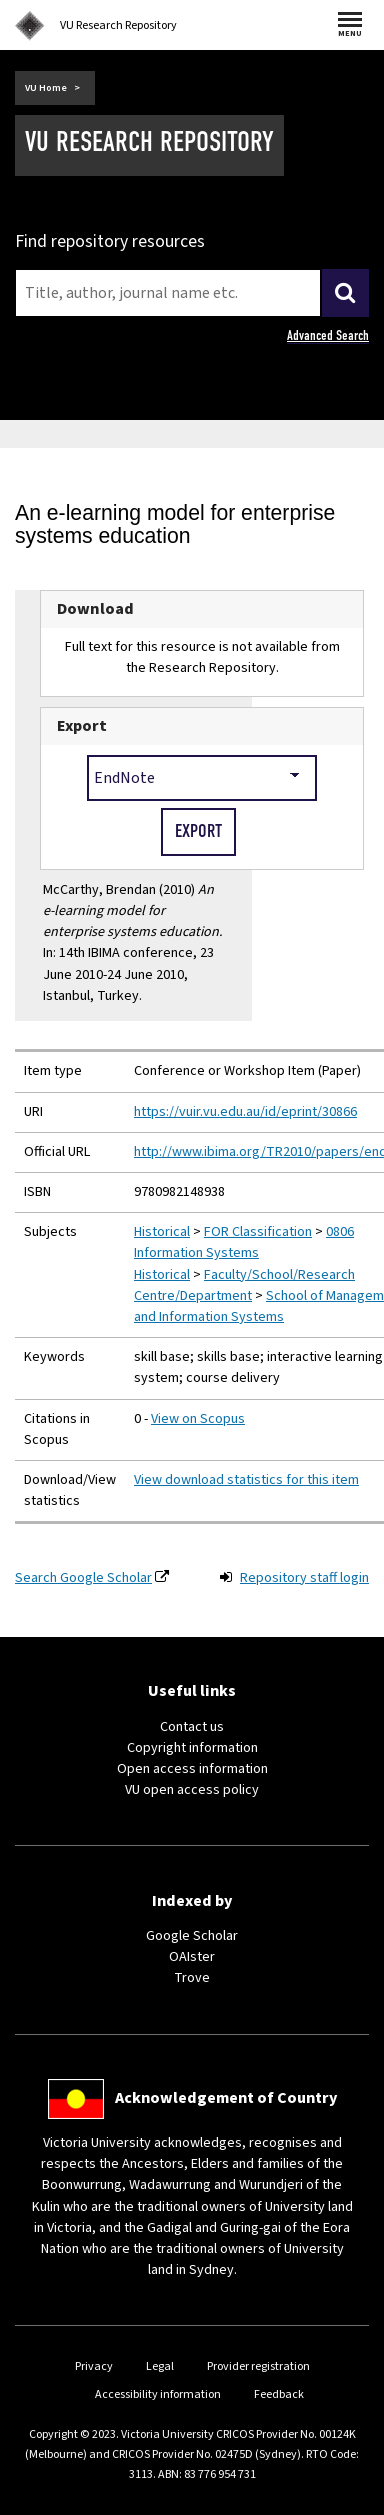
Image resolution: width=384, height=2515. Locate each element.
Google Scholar (192, 1936)
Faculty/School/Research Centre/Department (244, 1285)
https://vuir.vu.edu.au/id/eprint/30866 (245, 1112)
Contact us (192, 1727)
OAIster (192, 1957)
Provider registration (258, 2366)
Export (82, 726)
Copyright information (192, 1748)
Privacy (94, 2366)
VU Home (46, 88)
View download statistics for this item (246, 1480)
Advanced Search (328, 335)
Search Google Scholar (83, 1578)
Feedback (279, 2394)
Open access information (192, 1769)
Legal (160, 2366)
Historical (162, 1232)
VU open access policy (192, 1790)
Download (95, 609)
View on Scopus (198, 1419)
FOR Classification (258, 1232)
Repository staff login (304, 1578)
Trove (192, 1978)
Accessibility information (158, 2394)
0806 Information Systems (244, 1242)
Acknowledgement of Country (226, 2098)
